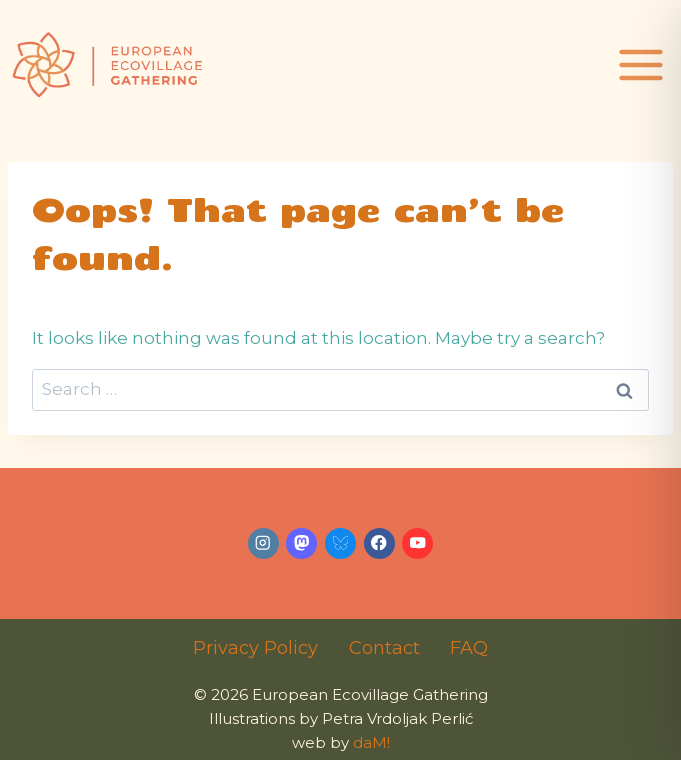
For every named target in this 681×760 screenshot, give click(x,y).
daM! (371, 742)
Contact (384, 648)
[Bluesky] (340, 543)
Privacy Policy (255, 648)
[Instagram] (263, 543)
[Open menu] (644, 64)
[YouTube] (417, 543)
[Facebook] (379, 543)
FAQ (469, 648)
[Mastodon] (301, 543)
